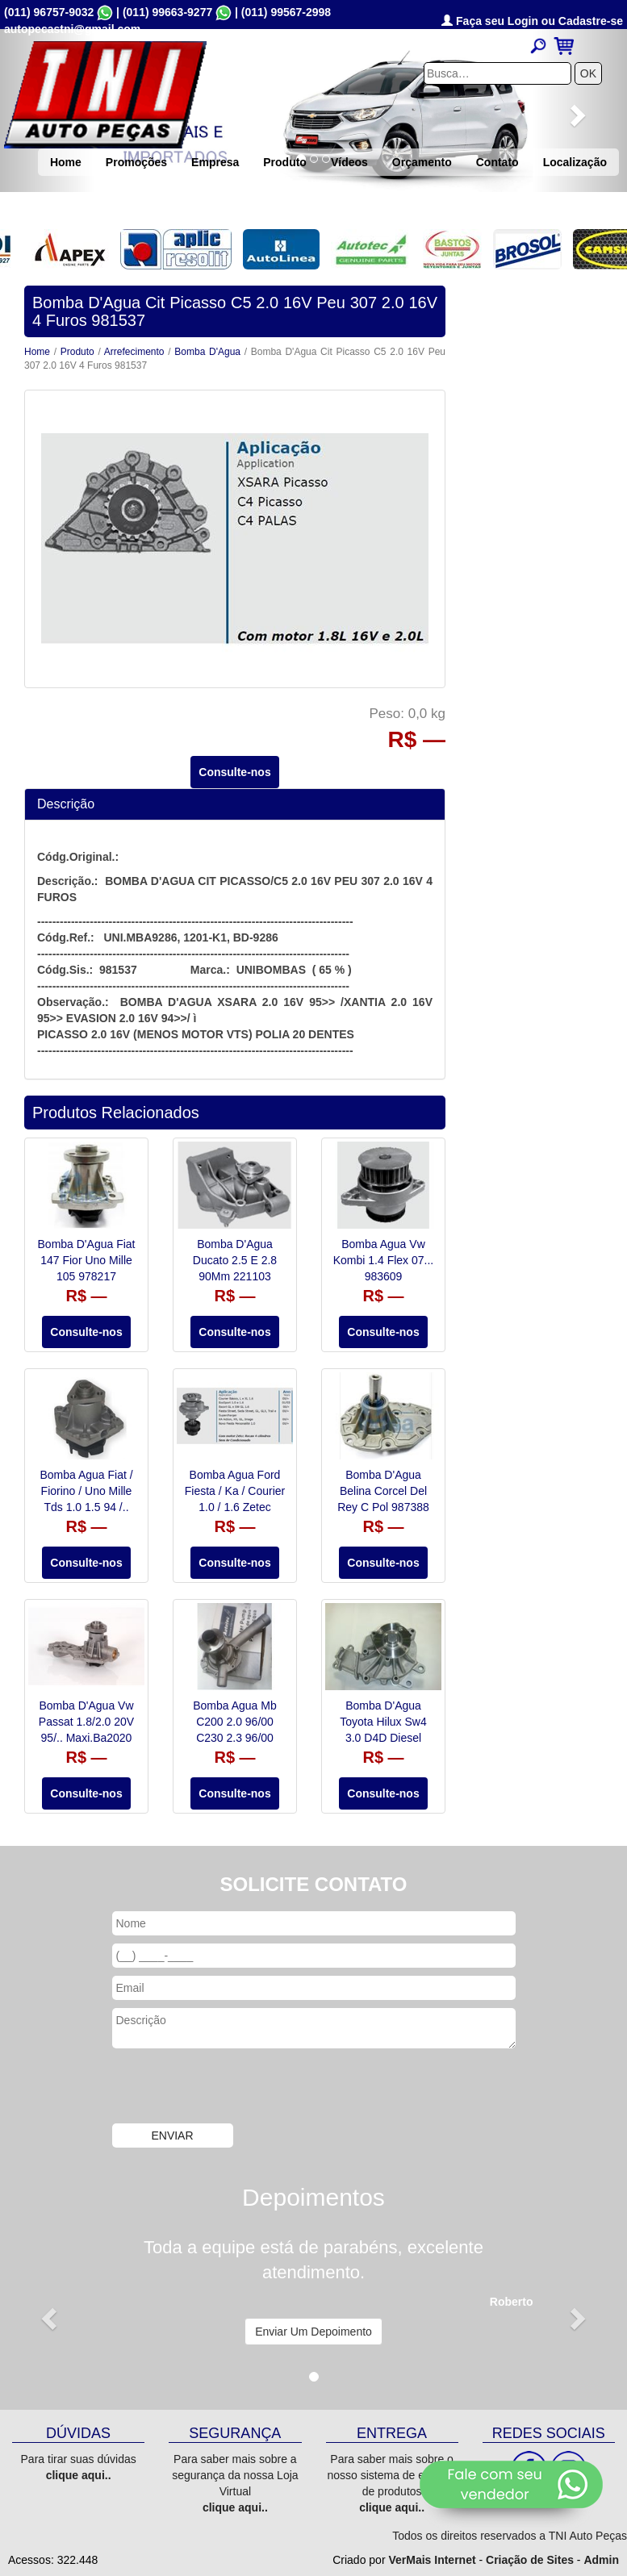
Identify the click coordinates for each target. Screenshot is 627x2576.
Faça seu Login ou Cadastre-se (532, 21)
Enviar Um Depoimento (313, 2331)
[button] (47, 2314)
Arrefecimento (134, 351)
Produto (285, 162)
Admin (601, 2559)
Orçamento (422, 162)
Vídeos (349, 162)
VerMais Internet (431, 2559)
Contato (497, 162)
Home (66, 162)
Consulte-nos (234, 772)
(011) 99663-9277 (167, 12)
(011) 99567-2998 (286, 12)
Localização (575, 162)
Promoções (136, 162)
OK (588, 73)
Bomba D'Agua (207, 351)
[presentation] (234, 2087)
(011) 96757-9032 (49, 12)
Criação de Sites (530, 2559)
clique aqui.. (78, 2475)
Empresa (215, 162)
